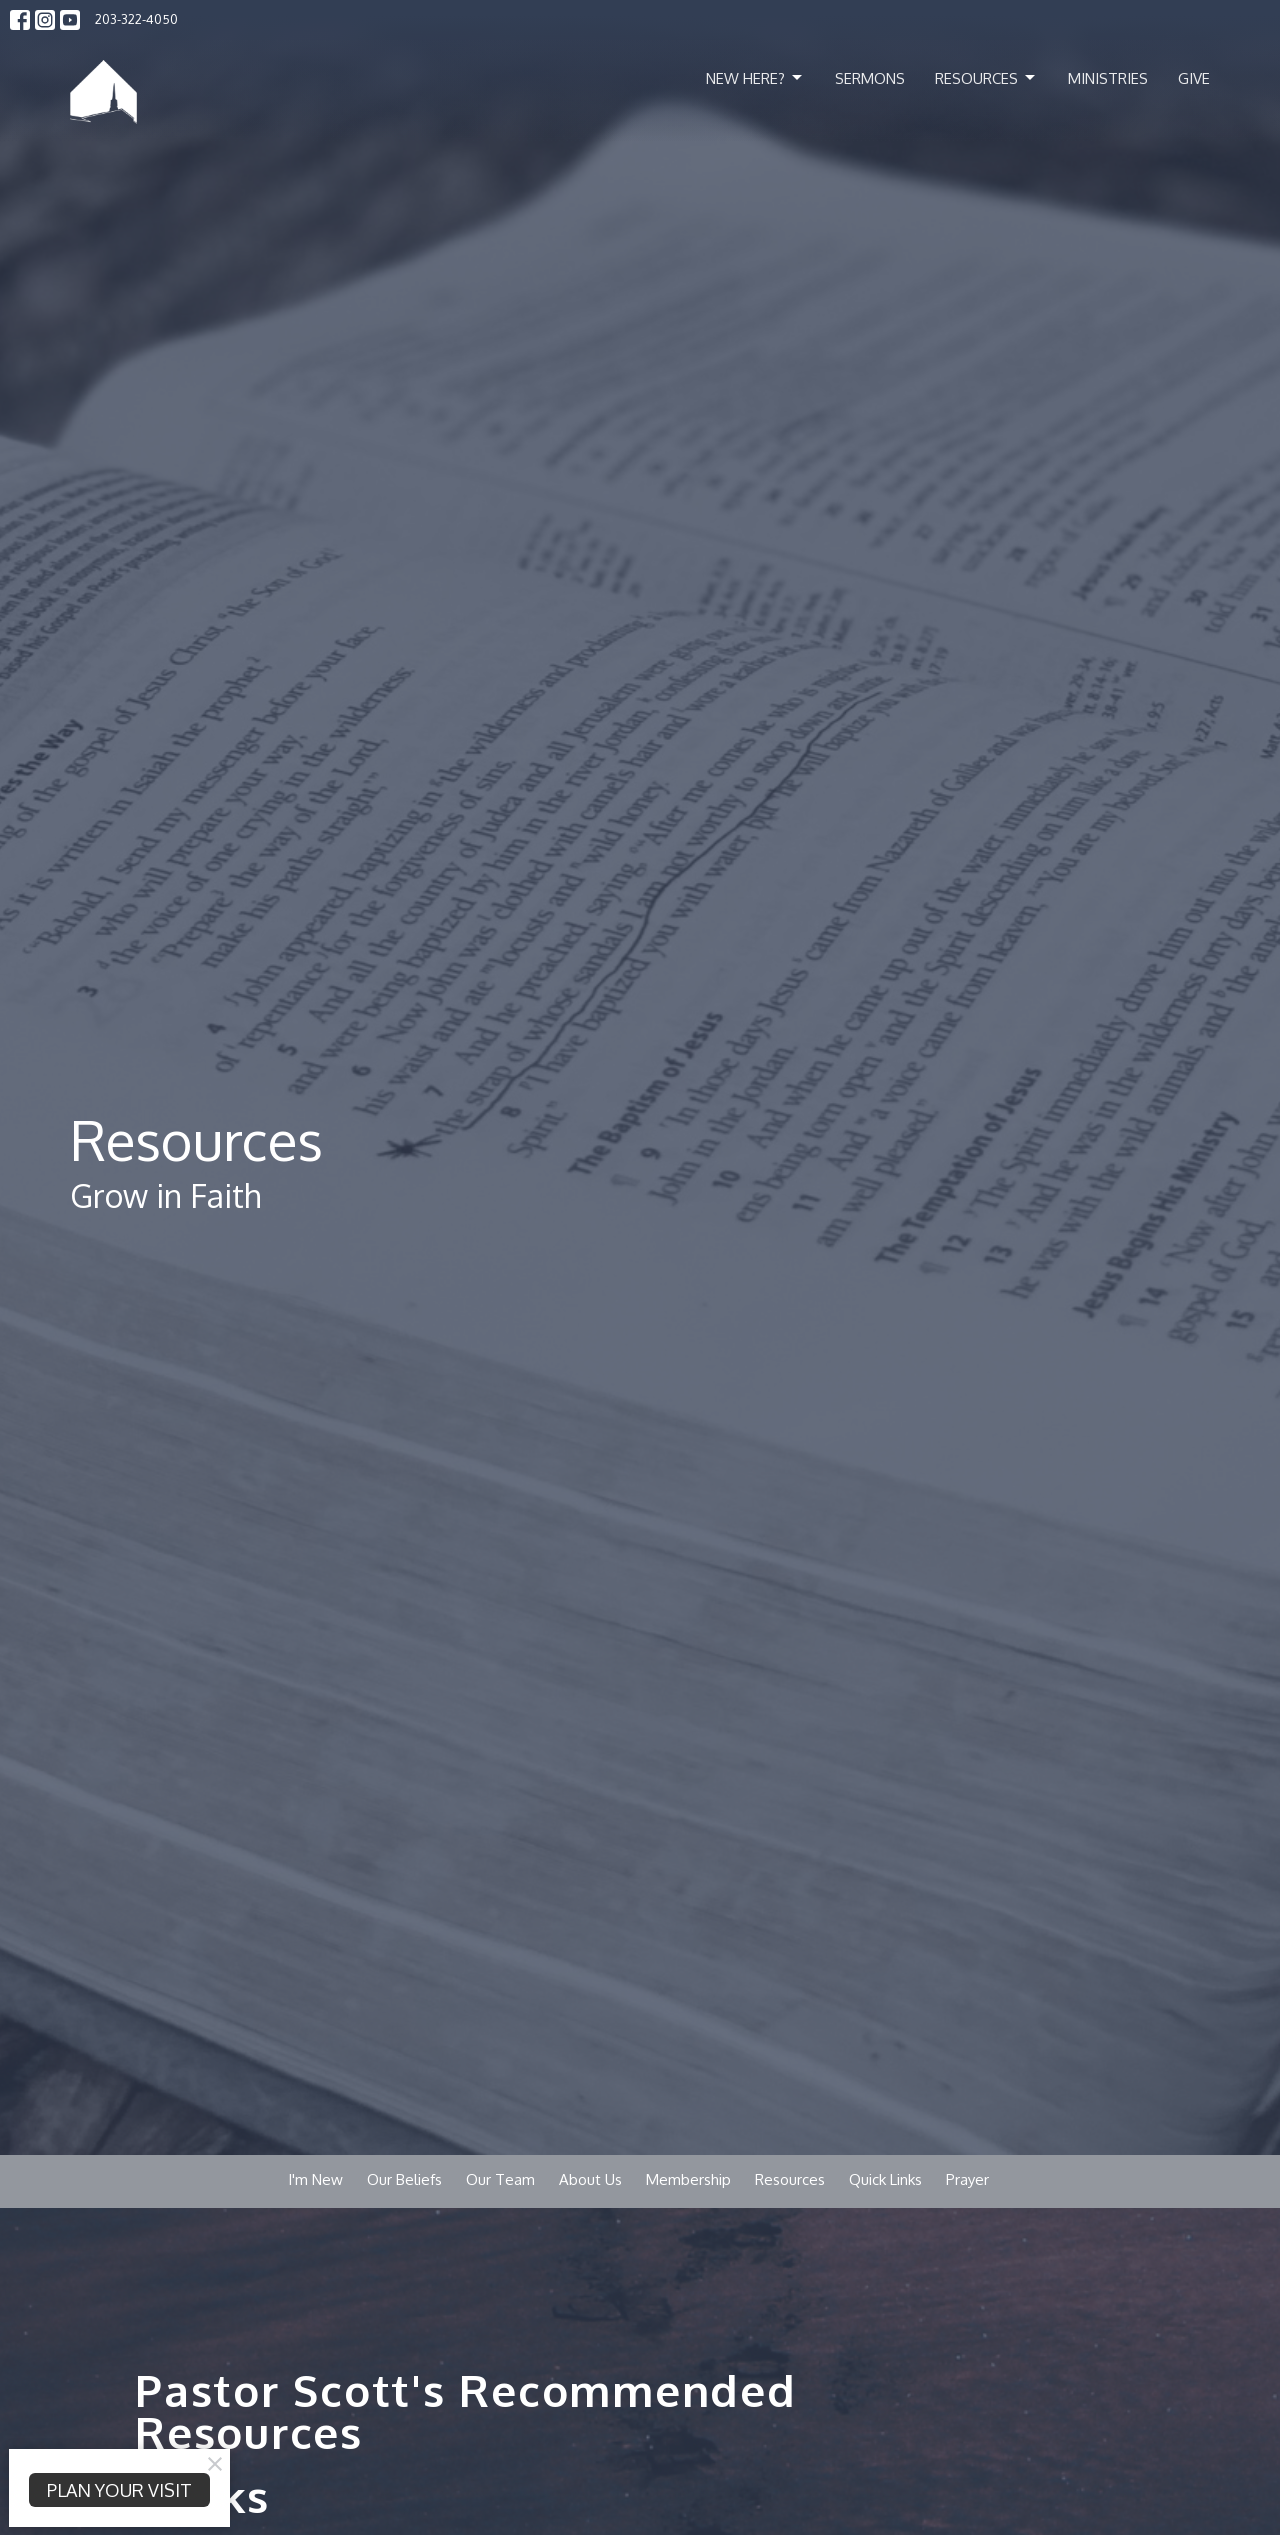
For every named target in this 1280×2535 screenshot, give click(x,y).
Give (1194, 78)
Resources (986, 78)
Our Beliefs (404, 2179)
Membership (688, 2179)
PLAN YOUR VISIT (119, 2490)
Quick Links (885, 2179)
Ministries (1108, 78)
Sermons (870, 78)
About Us (590, 2179)
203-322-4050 (136, 19)
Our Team (500, 2179)
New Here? (755, 78)
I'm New (315, 2179)
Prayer (967, 2179)
